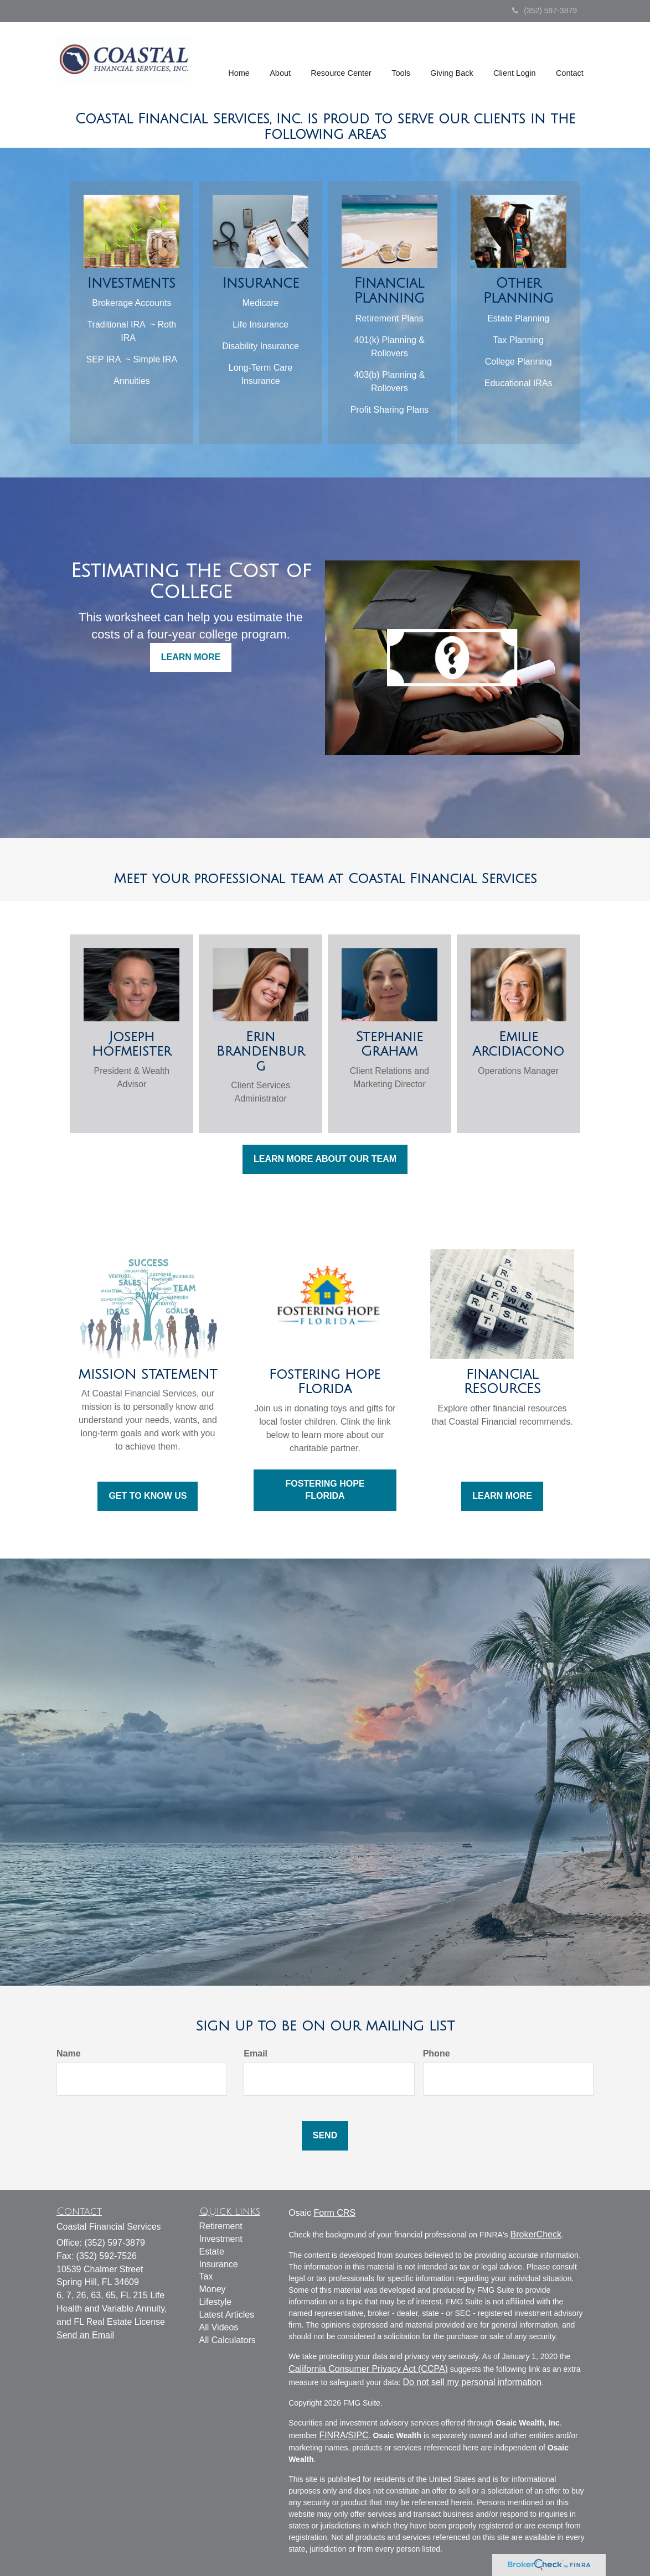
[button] (282, 61)
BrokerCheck (535, 2234)
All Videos (219, 2327)
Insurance (218, 2264)
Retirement (221, 2226)
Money (212, 2289)
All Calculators (227, 2340)
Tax (206, 2276)
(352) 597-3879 (544, 10)
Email (255, 2053)
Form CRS (335, 2212)
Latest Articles (227, 2314)
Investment (221, 2238)
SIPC (358, 2435)
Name (68, 2053)
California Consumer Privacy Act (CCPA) (368, 2369)
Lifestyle (215, 2302)
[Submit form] (325, 2136)
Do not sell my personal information (472, 2382)
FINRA (332, 2435)
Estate (211, 2251)
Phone (436, 2053)
